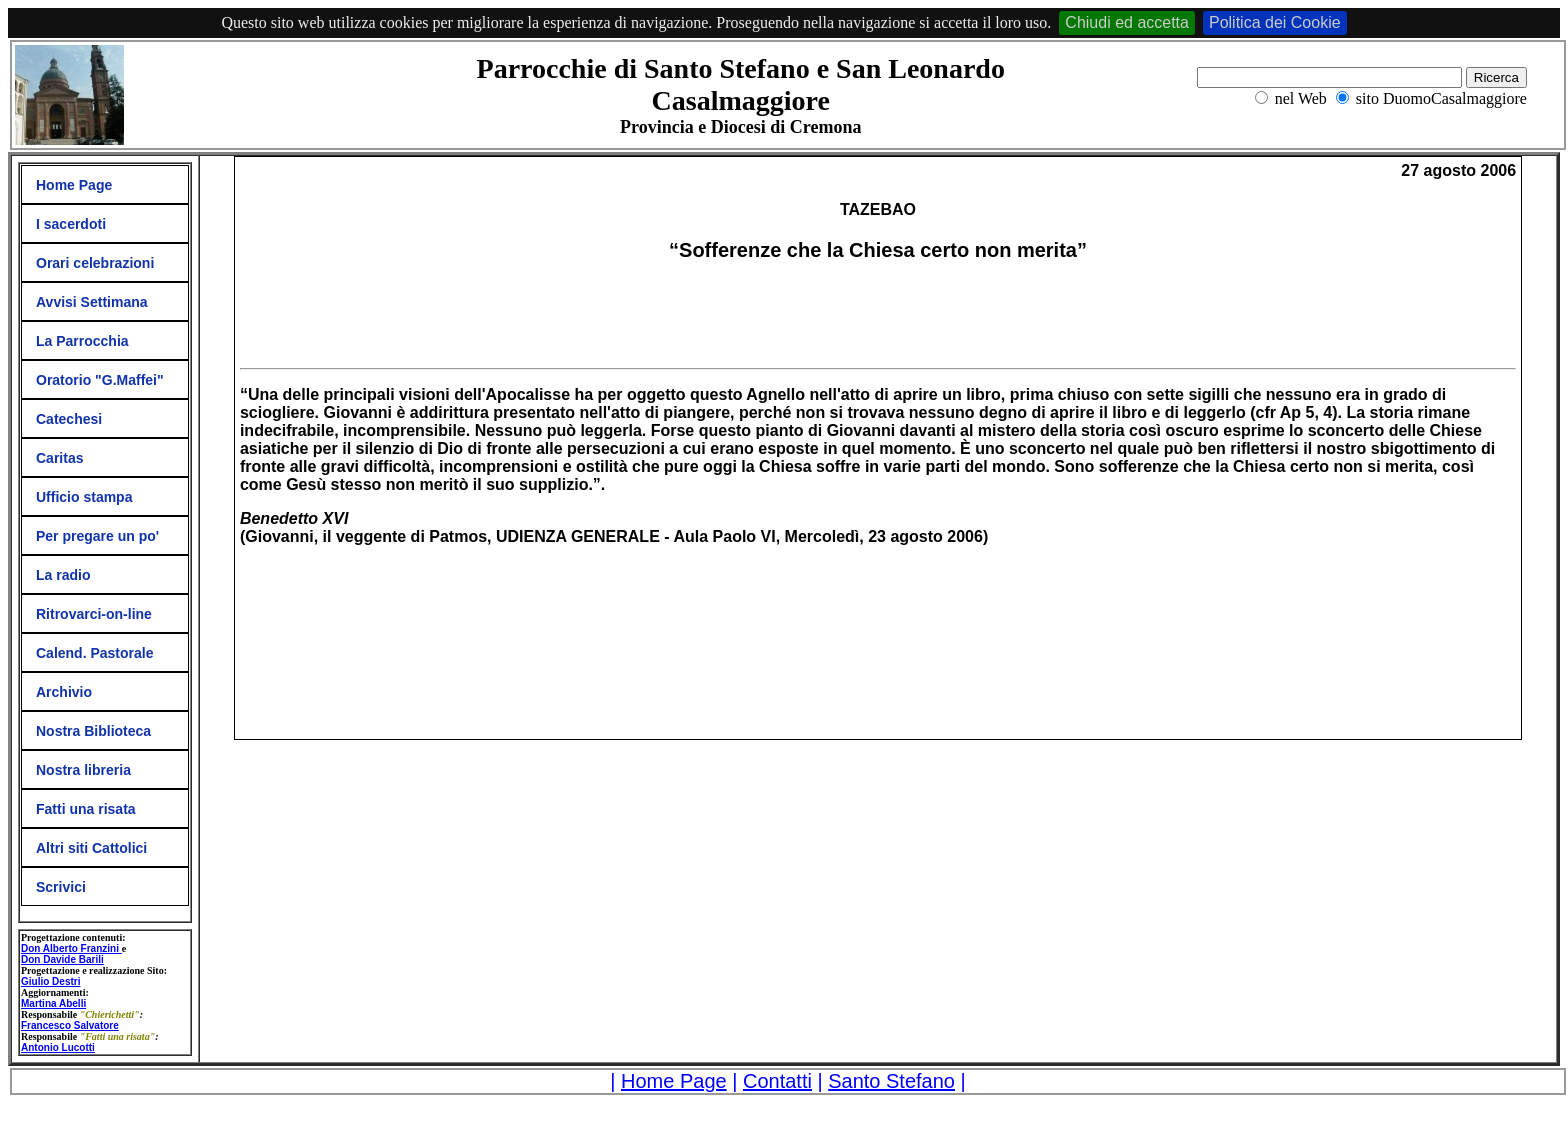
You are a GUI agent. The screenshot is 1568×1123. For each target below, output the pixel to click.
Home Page (74, 185)
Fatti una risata (86, 809)
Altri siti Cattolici (91, 848)
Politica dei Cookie (1275, 22)
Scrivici (61, 887)
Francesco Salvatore (70, 1025)
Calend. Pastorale (95, 653)
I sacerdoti (71, 224)
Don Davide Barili (62, 959)
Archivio (64, 692)
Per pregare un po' (97, 536)
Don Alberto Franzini (71, 948)
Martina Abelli (53, 1003)
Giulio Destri (50, 981)
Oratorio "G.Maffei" (100, 380)
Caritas (59, 458)
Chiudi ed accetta (1127, 22)
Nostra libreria (83, 770)
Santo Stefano (891, 1081)
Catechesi (69, 419)
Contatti (777, 1081)
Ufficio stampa (84, 497)
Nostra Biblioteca (93, 731)
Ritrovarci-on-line (94, 614)
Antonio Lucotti (58, 1047)
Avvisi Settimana (92, 302)
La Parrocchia (82, 341)
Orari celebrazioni (95, 263)
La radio (63, 575)
